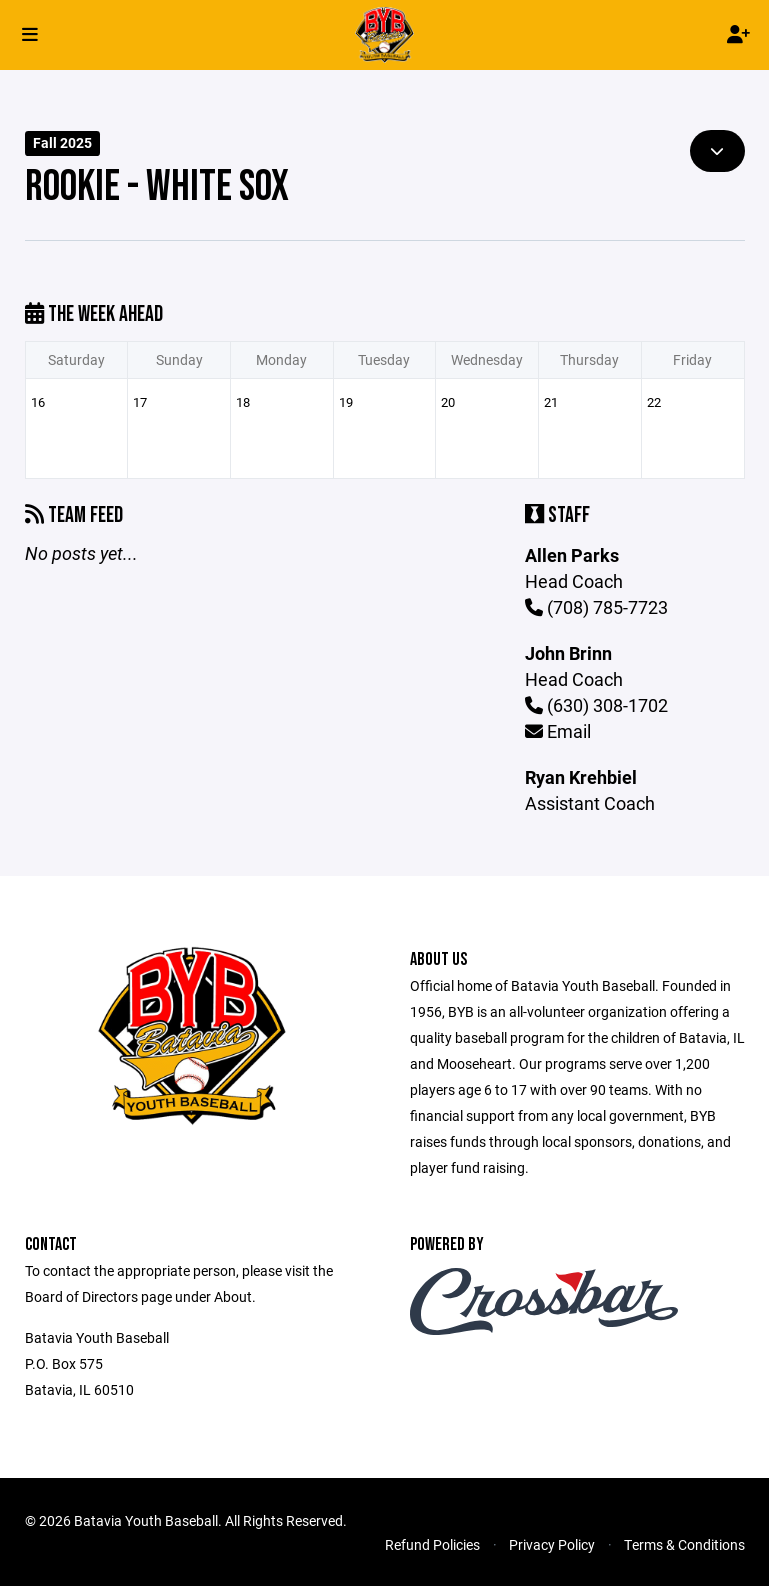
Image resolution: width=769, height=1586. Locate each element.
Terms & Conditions (684, 1544)
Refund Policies (432, 1544)
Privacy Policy (552, 1544)
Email (558, 731)
